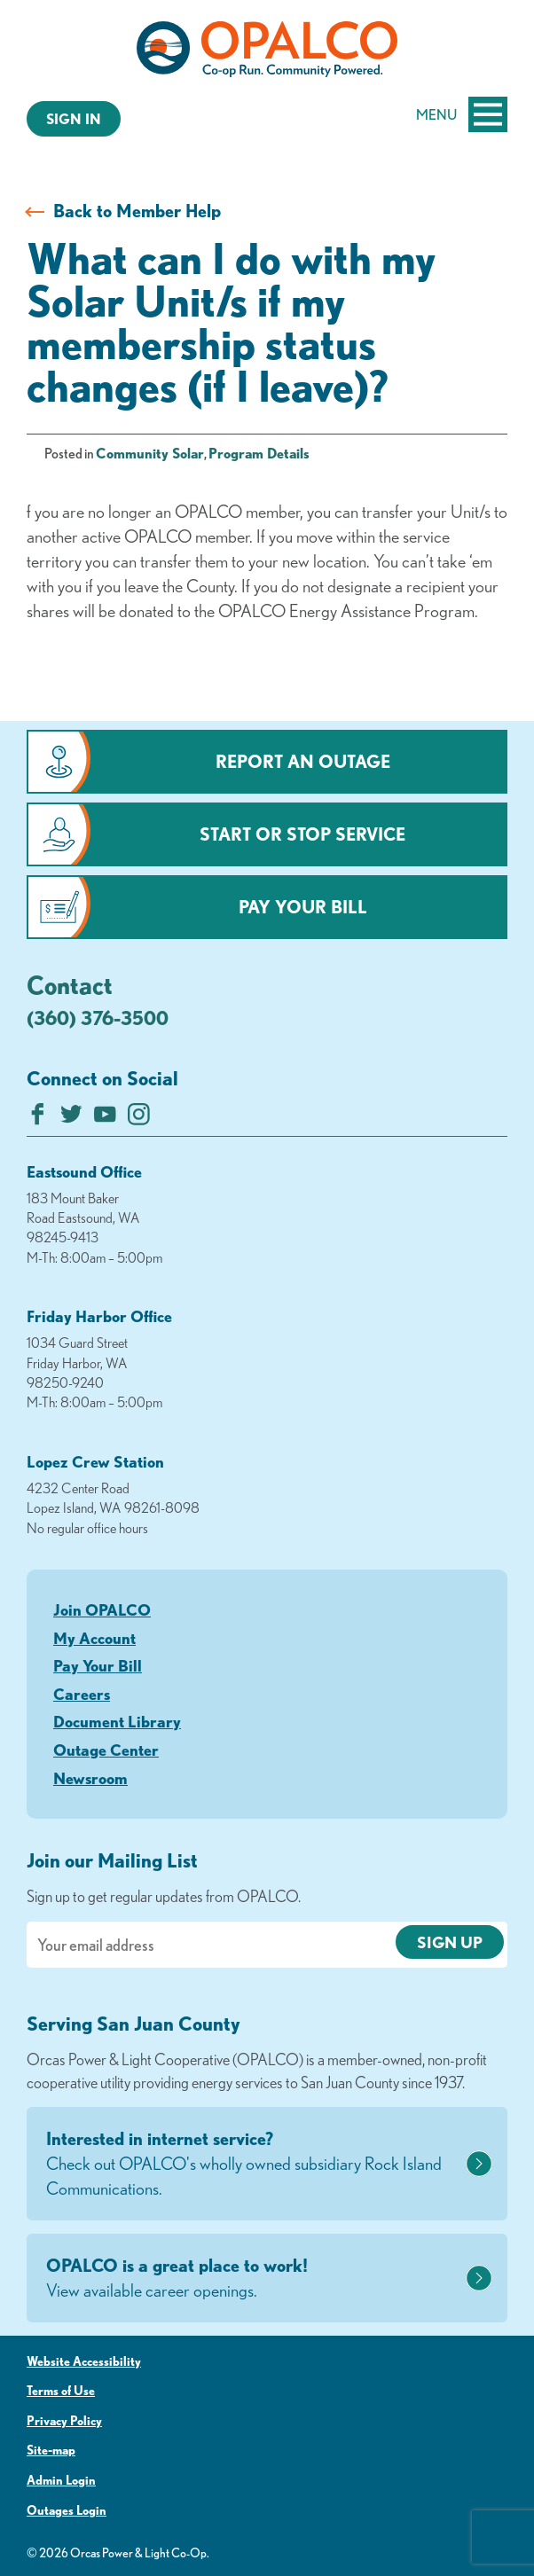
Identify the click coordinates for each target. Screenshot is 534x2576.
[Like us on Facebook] (38, 1118)
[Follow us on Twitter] (71, 1118)
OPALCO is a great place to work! (253, 2279)
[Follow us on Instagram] (139, 1118)
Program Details (259, 453)
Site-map (51, 2450)
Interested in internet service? (253, 2164)
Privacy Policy (64, 2421)
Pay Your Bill (303, 907)
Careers (81, 1694)
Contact (70, 984)
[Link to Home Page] (267, 52)
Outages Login (66, 2510)
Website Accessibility (84, 2361)
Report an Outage (303, 761)
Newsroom (90, 1778)
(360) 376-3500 (98, 1017)
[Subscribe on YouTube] (105, 1118)
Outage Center (106, 1749)
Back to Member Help (137, 210)
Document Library (117, 1721)
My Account (94, 1638)
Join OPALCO (102, 1609)
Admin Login (61, 2480)
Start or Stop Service (302, 834)
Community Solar (150, 453)
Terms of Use (61, 2391)
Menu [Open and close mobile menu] (461, 114)
